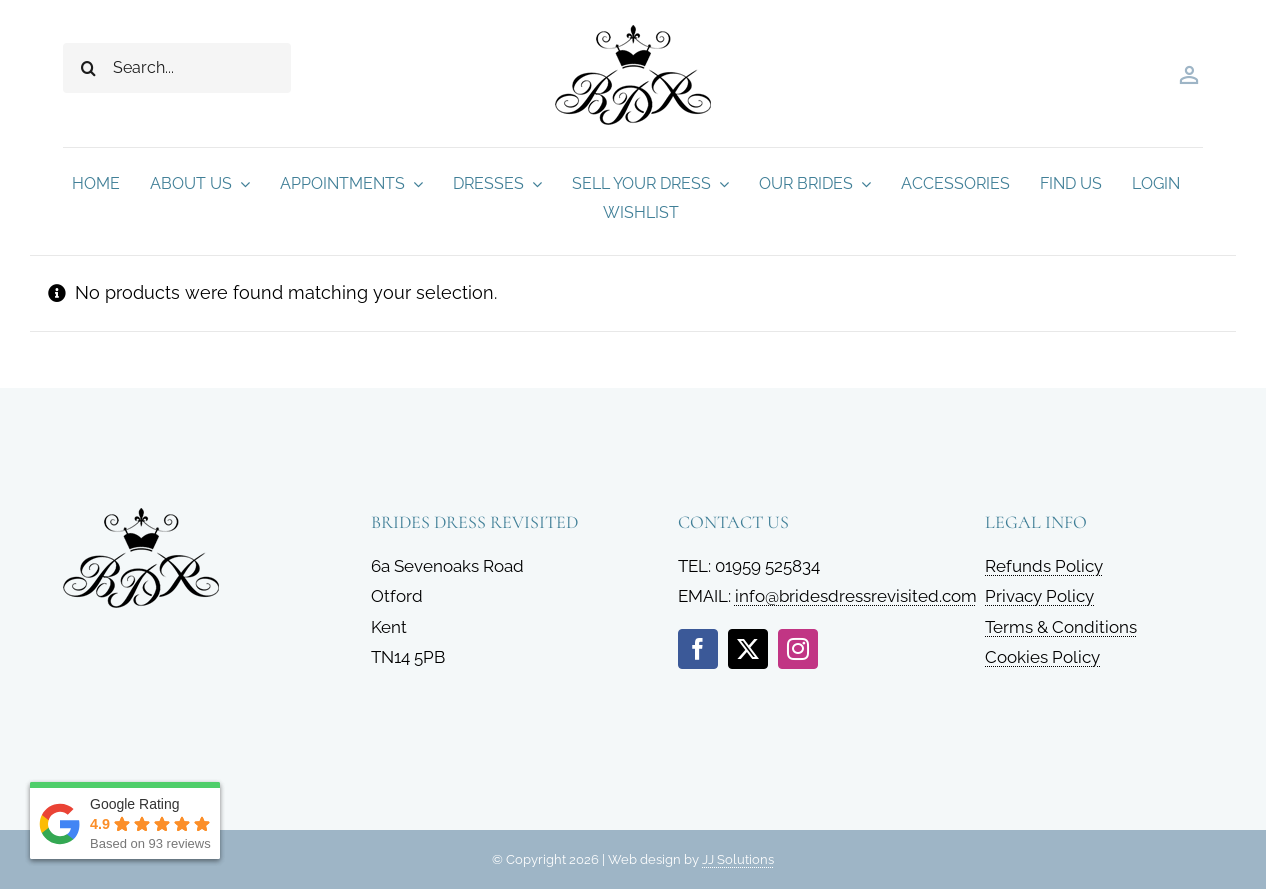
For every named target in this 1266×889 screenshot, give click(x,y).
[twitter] (748, 649)
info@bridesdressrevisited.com (856, 596)
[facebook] (698, 649)
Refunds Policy (1044, 566)
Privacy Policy (1039, 596)
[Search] (88, 68)
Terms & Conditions (1061, 627)
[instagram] (798, 649)
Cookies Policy (1042, 657)
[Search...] (177, 68)
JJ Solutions (738, 859)
